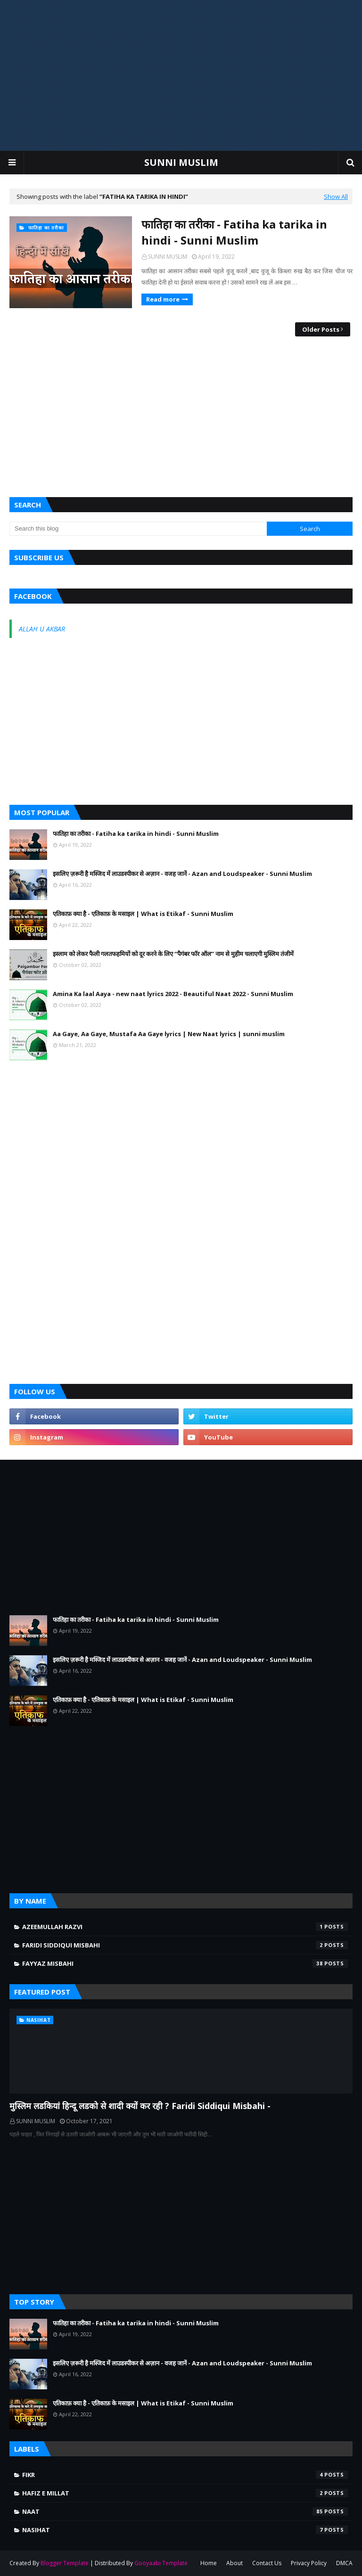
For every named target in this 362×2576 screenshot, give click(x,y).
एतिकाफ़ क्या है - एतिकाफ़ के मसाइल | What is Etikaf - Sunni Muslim (143, 913)
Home (208, 2563)
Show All (336, 196)
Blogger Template (65, 2563)
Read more (163, 299)
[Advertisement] (181, 75)
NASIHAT (185, 2530)
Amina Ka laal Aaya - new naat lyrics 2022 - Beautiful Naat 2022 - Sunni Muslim (173, 994)
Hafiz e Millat (185, 2493)
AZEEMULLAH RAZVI (185, 1926)
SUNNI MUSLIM (181, 162)
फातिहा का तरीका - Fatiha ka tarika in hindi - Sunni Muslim (234, 232)
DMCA (344, 2563)
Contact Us (266, 2563)
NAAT (185, 2511)
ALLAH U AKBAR (42, 628)
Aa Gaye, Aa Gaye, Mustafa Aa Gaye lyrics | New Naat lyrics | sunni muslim (169, 1034)
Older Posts (320, 329)
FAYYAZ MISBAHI (185, 1963)
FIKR (185, 2474)
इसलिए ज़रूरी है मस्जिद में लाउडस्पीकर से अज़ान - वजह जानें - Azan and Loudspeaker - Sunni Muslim (182, 873)
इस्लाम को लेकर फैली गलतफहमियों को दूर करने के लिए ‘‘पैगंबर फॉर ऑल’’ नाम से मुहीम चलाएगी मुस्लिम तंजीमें (173, 953)
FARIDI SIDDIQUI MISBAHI (185, 1945)
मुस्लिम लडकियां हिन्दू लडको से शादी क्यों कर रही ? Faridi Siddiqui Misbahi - (140, 2105)
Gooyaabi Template (161, 2563)
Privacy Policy (309, 2563)
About (234, 2563)
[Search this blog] (138, 529)
